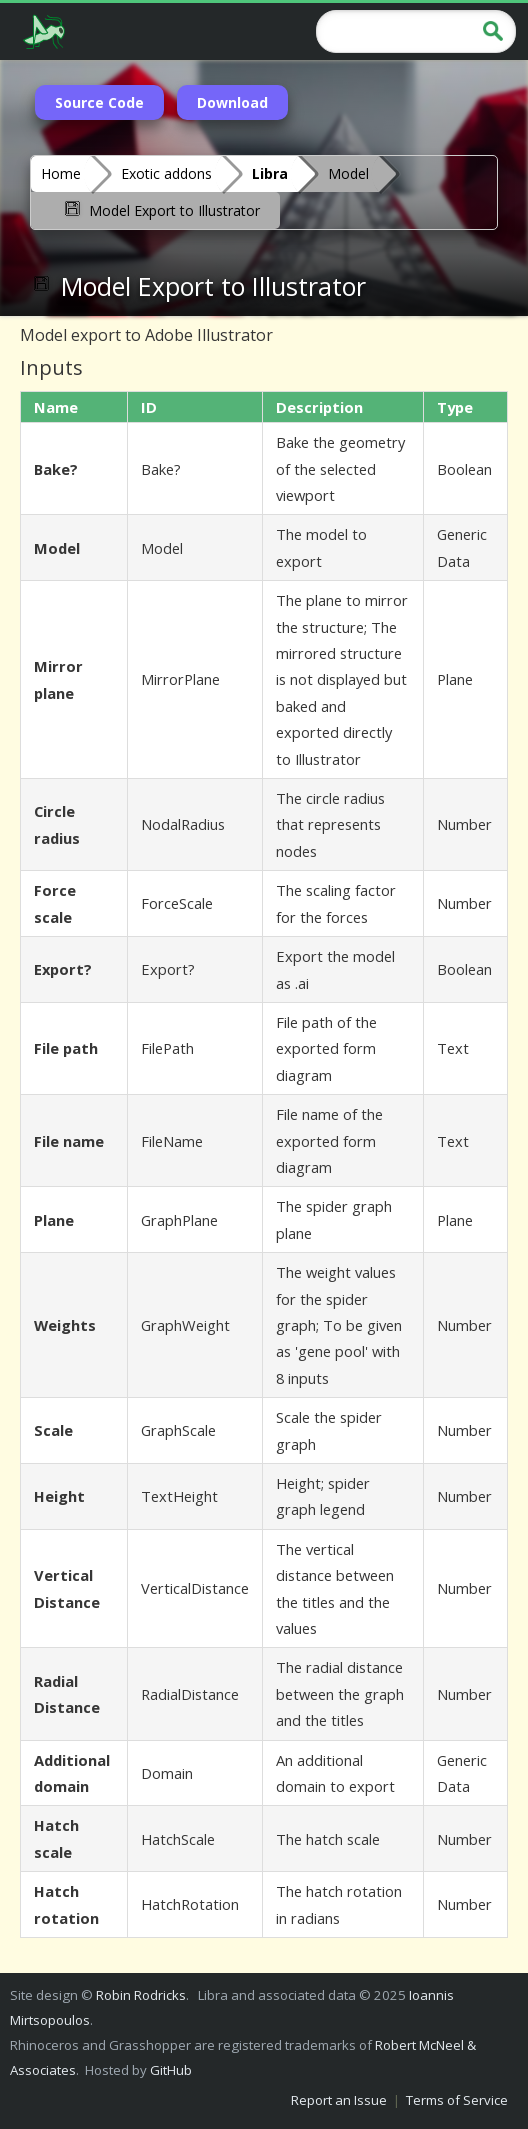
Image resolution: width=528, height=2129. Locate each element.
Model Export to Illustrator (160, 209)
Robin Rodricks (141, 1995)
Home (61, 173)
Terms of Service (457, 2100)
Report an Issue (339, 2100)
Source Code (99, 102)
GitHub (171, 2070)
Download (232, 102)
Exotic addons (166, 173)
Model (348, 173)
